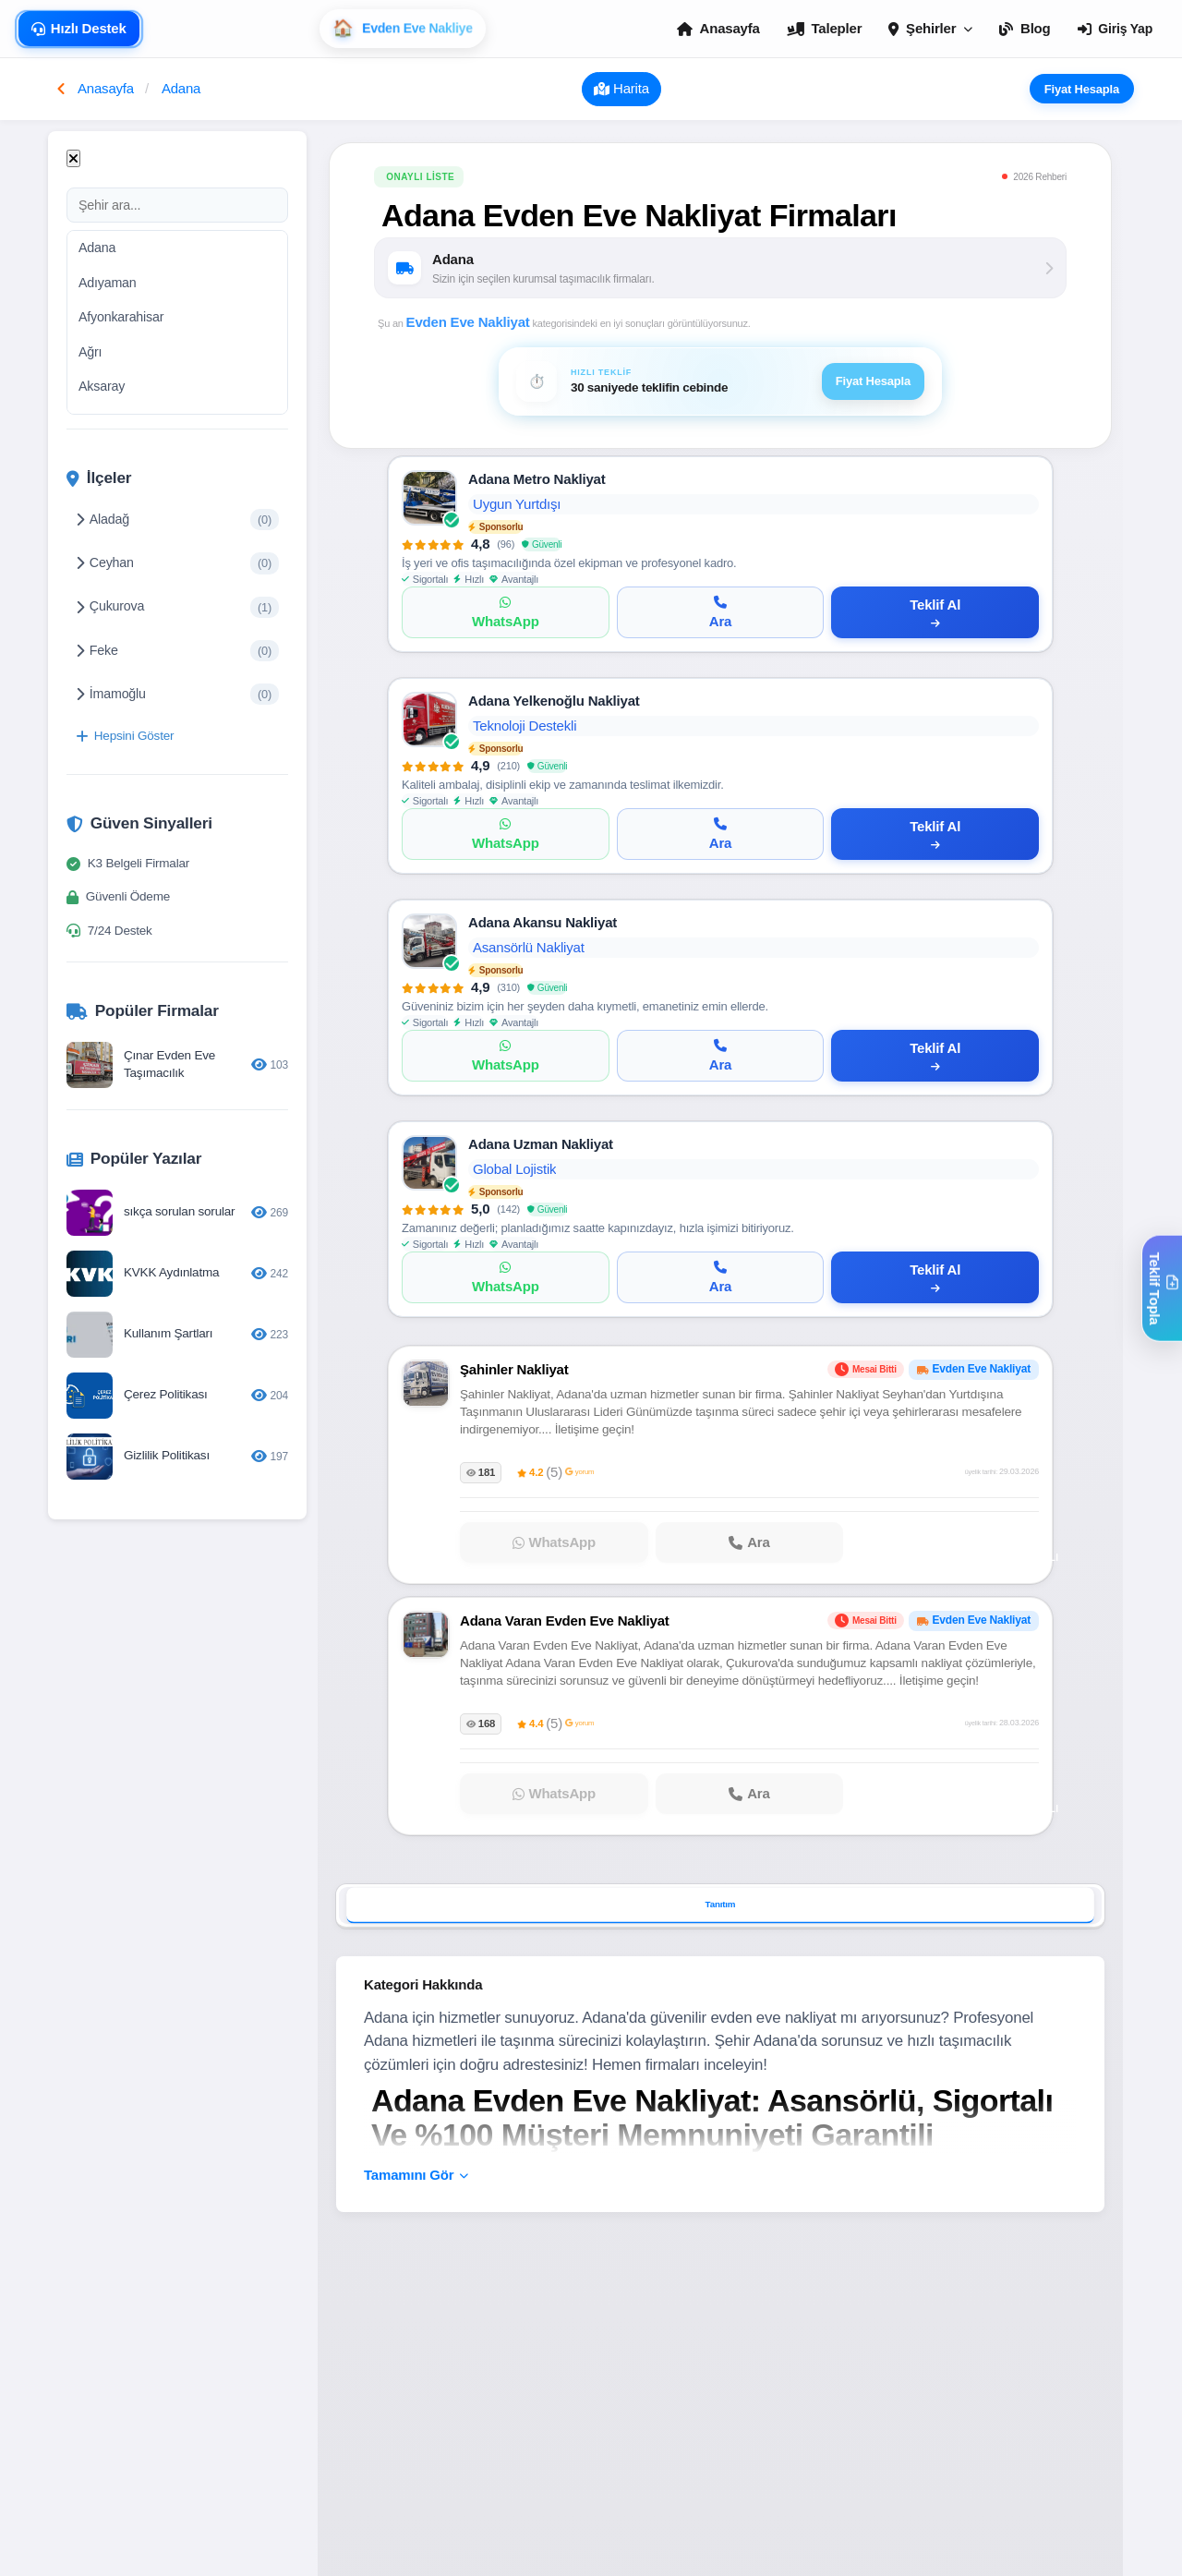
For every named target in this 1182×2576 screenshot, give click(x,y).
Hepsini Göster (125, 736)
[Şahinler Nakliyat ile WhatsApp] (554, 1542)
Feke (177, 650)
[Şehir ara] (177, 205)
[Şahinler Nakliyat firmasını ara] (750, 1542)
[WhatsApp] (505, 612)
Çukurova (177, 607)
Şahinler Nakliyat (514, 1369)
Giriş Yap (1115, 28)
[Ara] (721, 612)
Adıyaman (107, 282)
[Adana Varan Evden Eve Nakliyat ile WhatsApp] (554, 1794)
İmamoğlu (177, 694)
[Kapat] (73, 158)
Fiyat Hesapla (1089, 88)
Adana (96, 247)
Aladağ (177, 519)
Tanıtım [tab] (721, 1904)
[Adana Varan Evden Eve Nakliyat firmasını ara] (750, 1794)
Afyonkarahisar (120, 316)
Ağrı (90, 352)
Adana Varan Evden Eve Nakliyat (564, 1620)
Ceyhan (177, 563)
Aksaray (101, 386)
